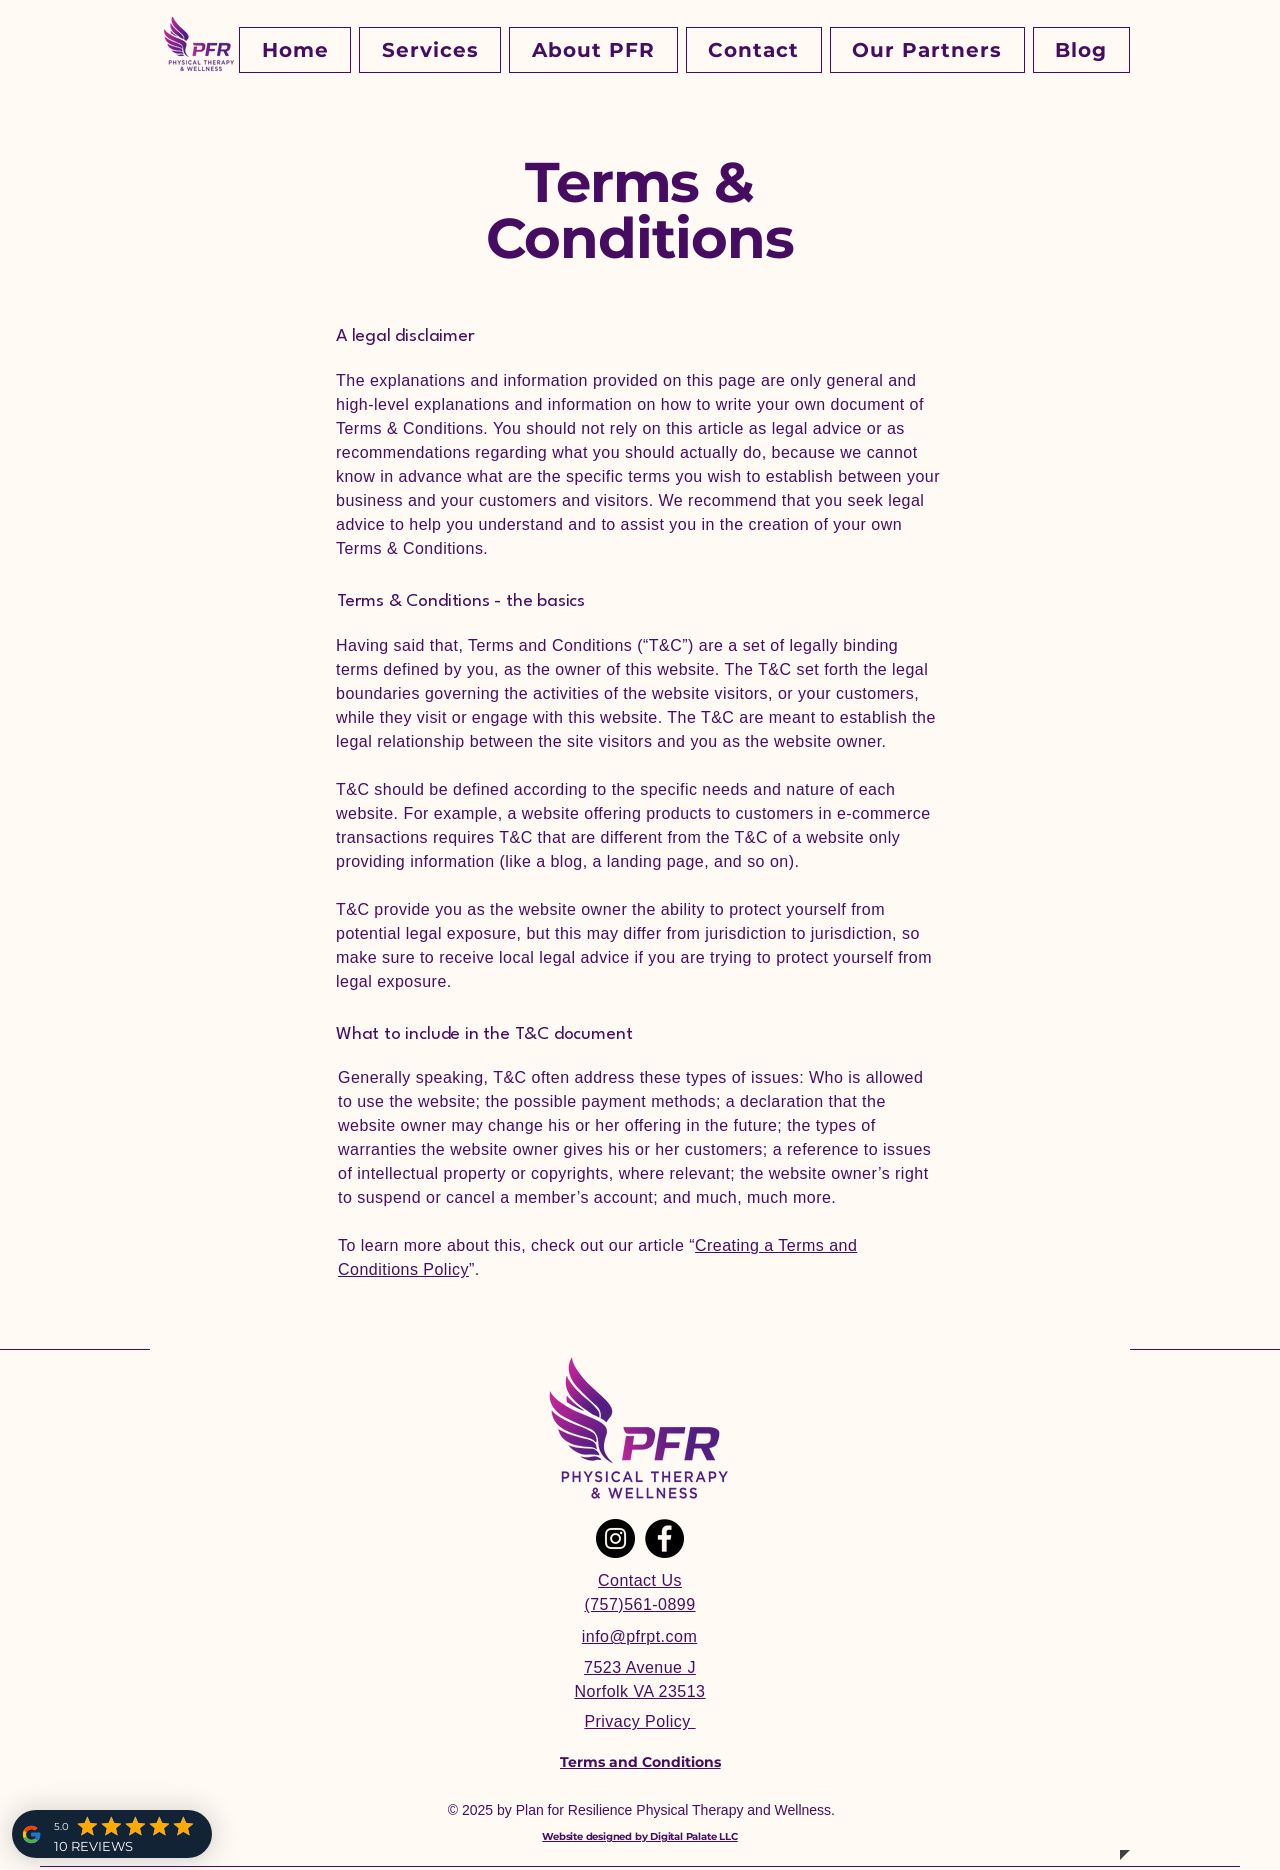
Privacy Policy (639, 1721)
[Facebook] (664, 1538)
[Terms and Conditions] (640, 1762)
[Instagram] (615, 1538)
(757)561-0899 (639, 1604)
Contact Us (640, 1580)
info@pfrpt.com (639, 1636)
